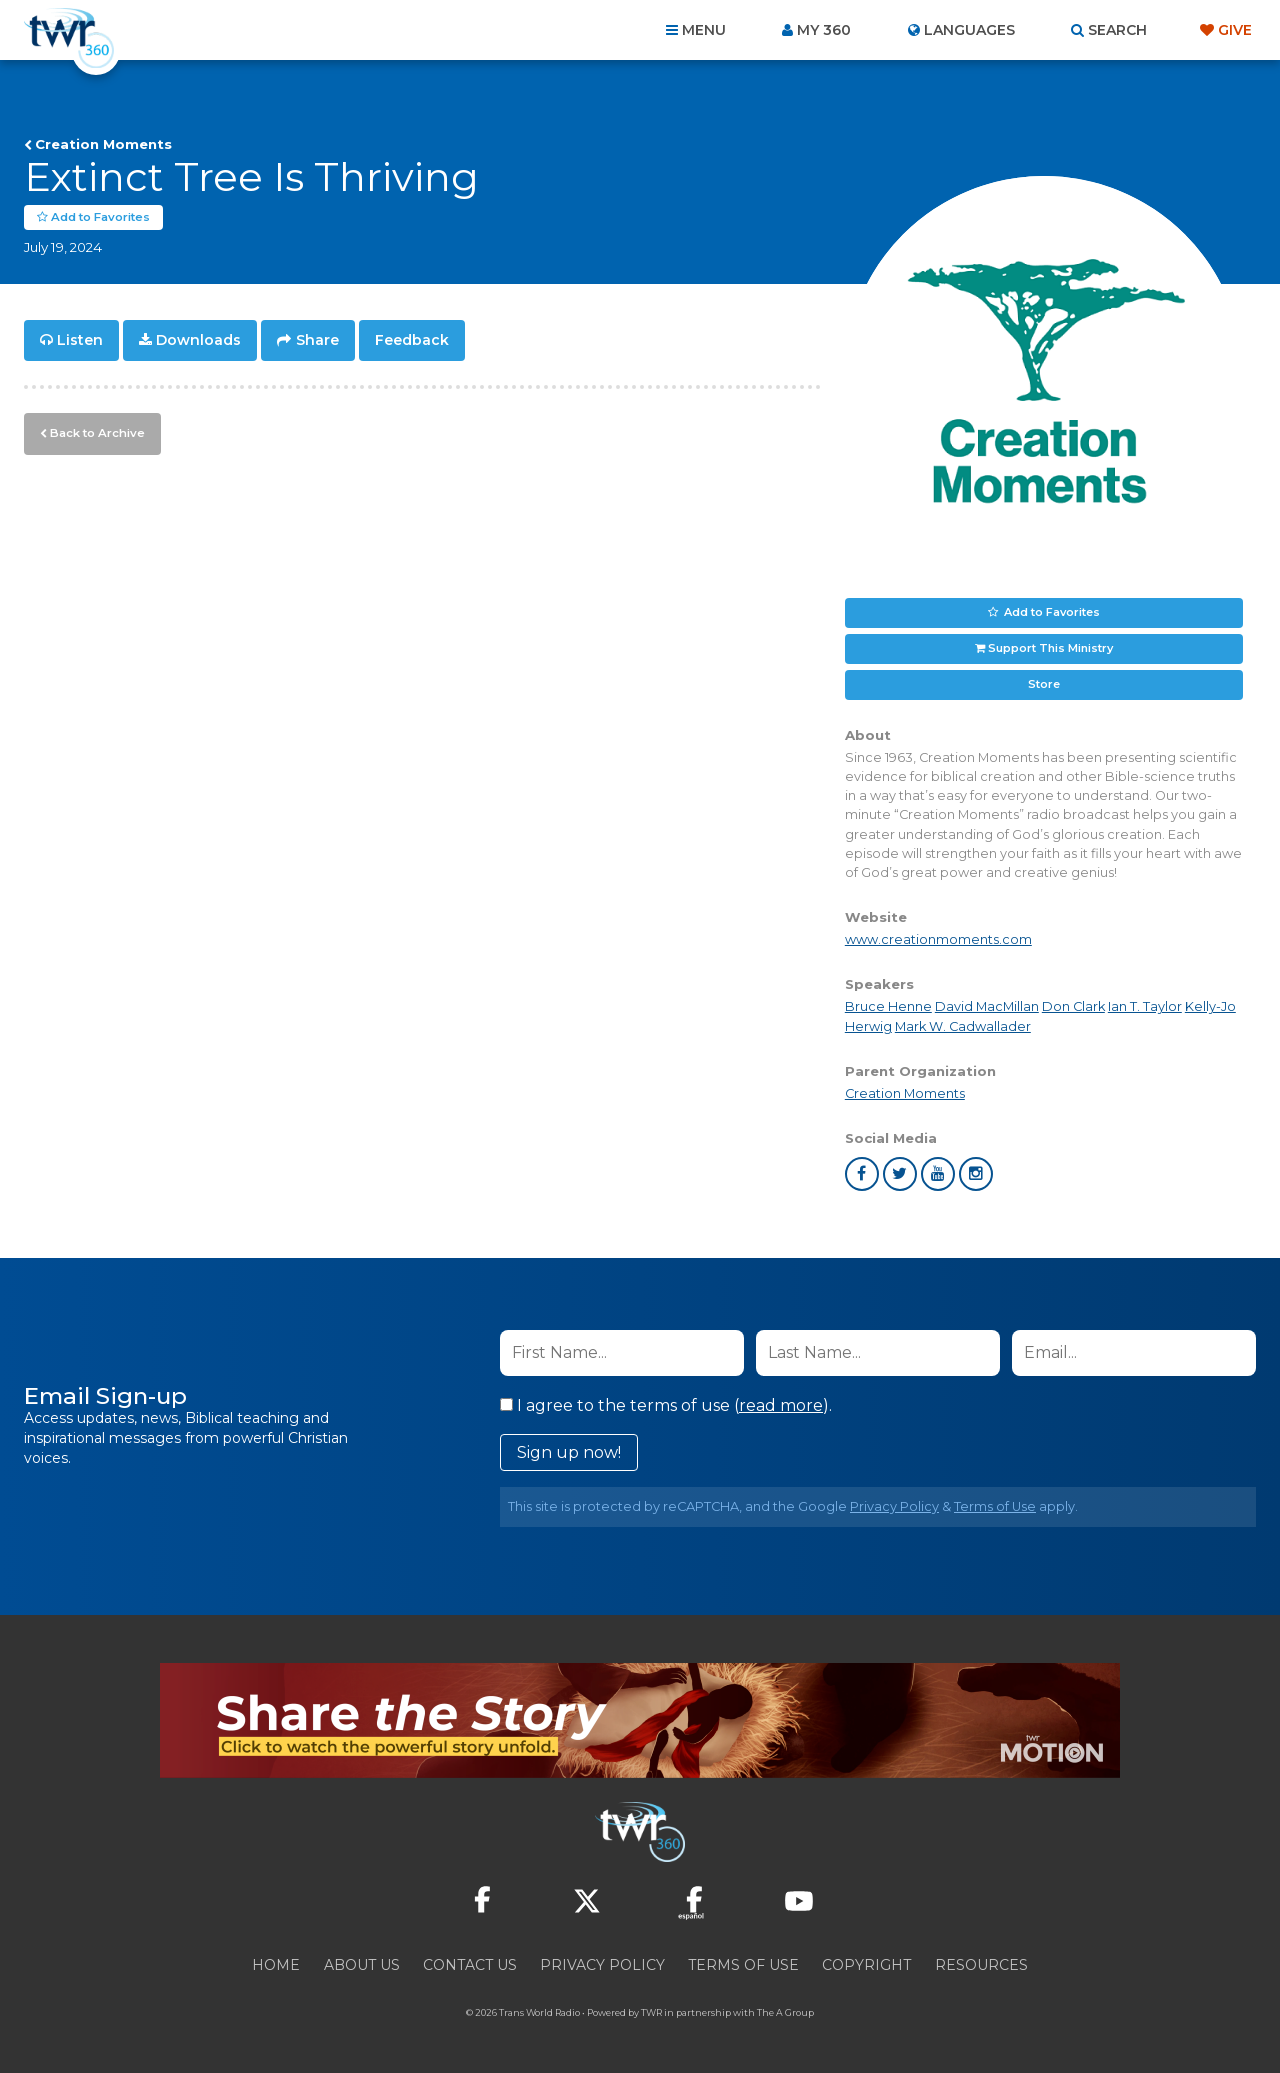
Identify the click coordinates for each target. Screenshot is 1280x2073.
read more (781, 1405)
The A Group (785, 2012)
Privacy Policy (894, 1506)
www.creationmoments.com (938, 939)
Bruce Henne (888, 1006)
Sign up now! (569, 1452)
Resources (981, 1965)
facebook (862, 1174)
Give (1235, 30)
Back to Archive (95, 431)
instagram (976, 1174)
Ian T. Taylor (1145, 1006)
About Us (362, 1965)
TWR (651, 2012)
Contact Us (470, 1965)
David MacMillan (987, 1006)
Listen (80, 340)
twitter (900, 1174)
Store (1044, 684)
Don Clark (1073, 1006)
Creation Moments (103, 144)
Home (276, 1965)
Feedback (412, 340)
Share (317, 340)
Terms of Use (995, 1506)
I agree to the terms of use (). (666, 1405)
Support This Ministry (1050, 648)
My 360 (824, 30)
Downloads (198, 340)
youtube (938, 1174)
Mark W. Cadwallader (963, 1025)
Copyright (866, 1965)
